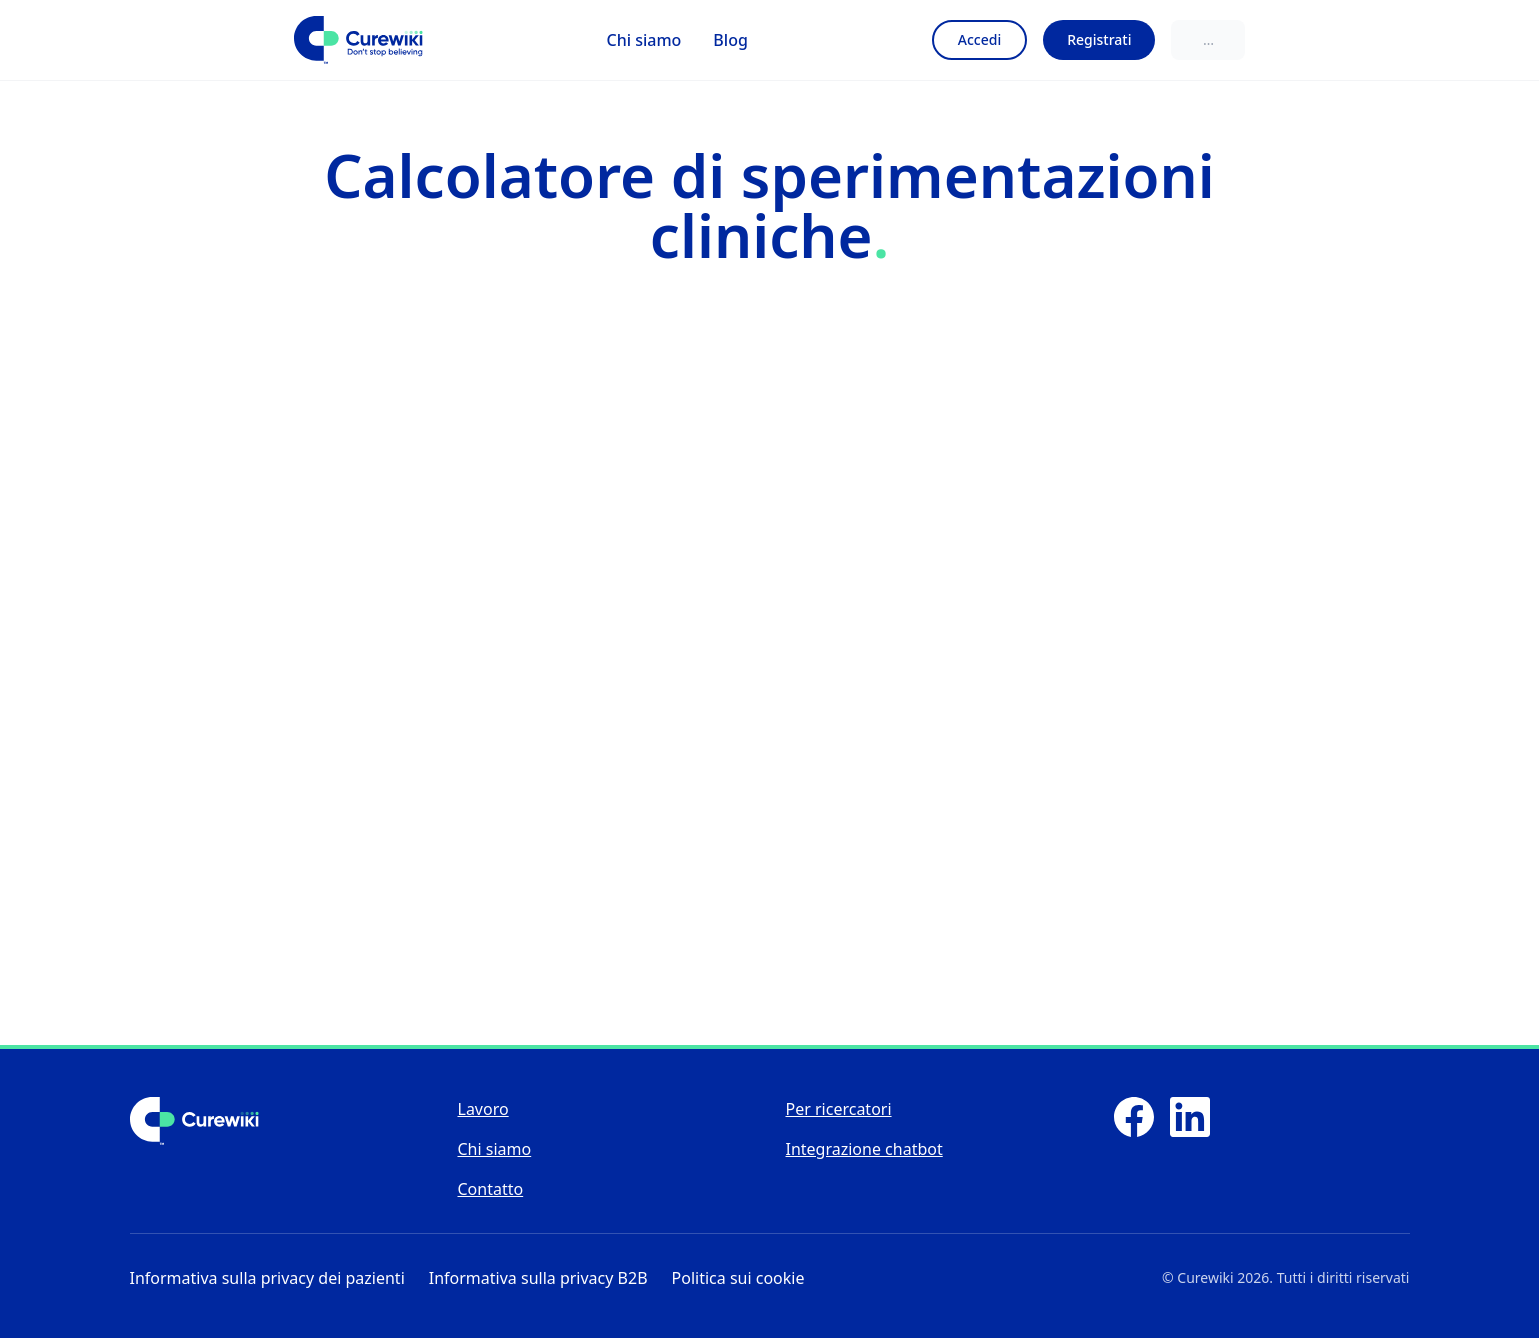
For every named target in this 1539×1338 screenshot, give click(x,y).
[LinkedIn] (1190, 1117)
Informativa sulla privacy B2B (538, 1278)
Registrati (1099, 39)
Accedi (979, 39)
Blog (730, 40)
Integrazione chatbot (864, 1149)
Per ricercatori (839, 1109)
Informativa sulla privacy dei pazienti (267, 1278)
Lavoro (483, 1109)
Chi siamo (644, 40)
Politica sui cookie (738, 1278)
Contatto (491, 1189)
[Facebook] (1134, 1117)
